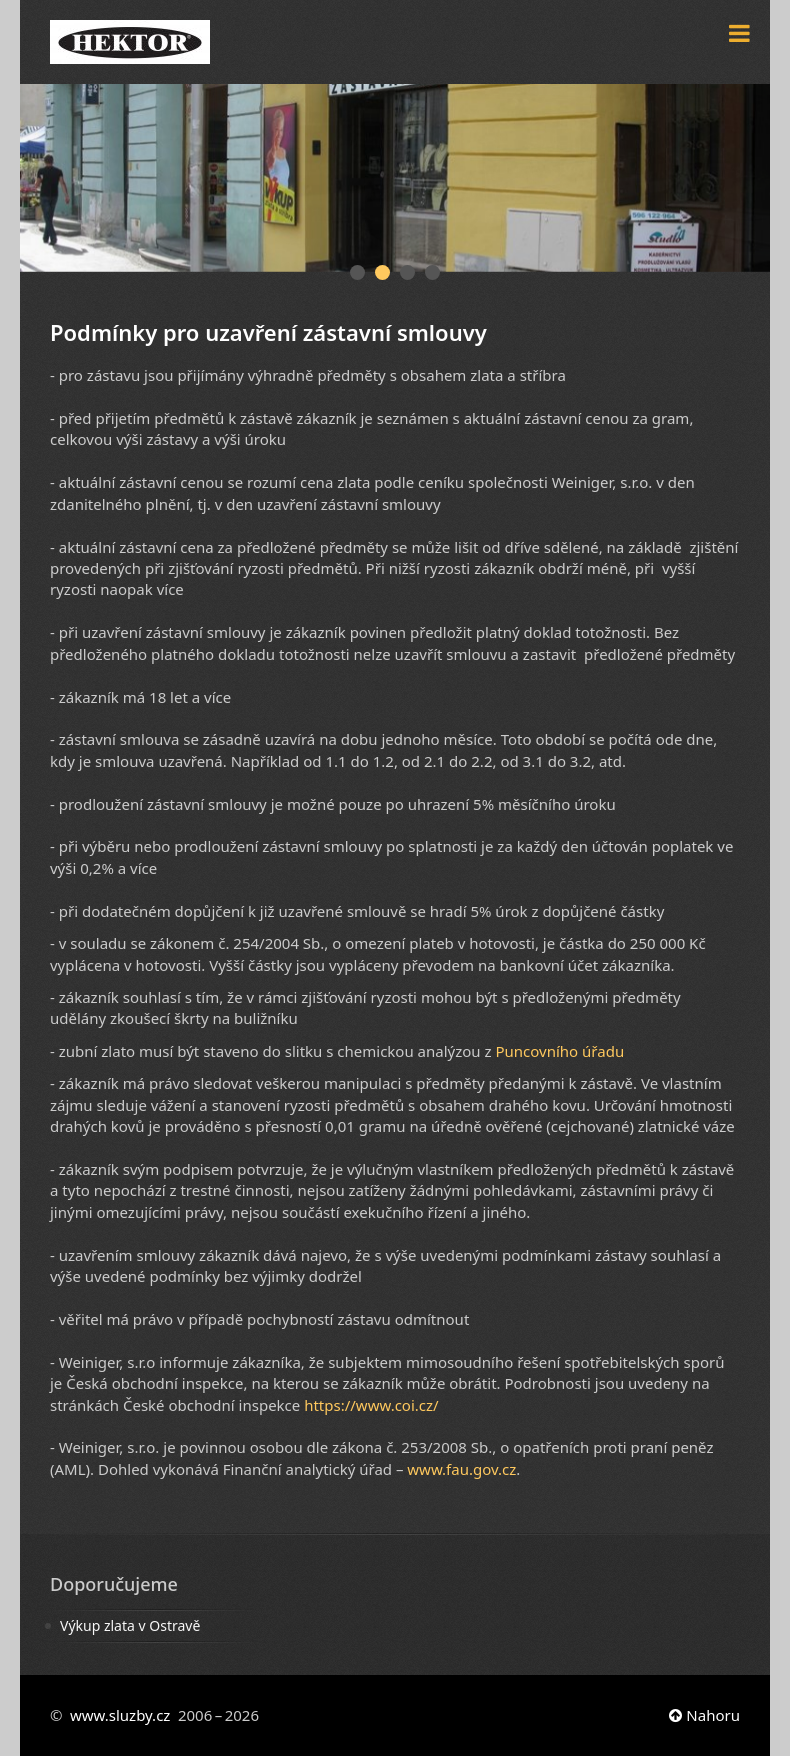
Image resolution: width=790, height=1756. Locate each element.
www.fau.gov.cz (461, 1469)
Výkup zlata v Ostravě (130, 1625)
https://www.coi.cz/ (371, 1405)
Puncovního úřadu (559, 1051)
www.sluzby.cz (120, 1715)
